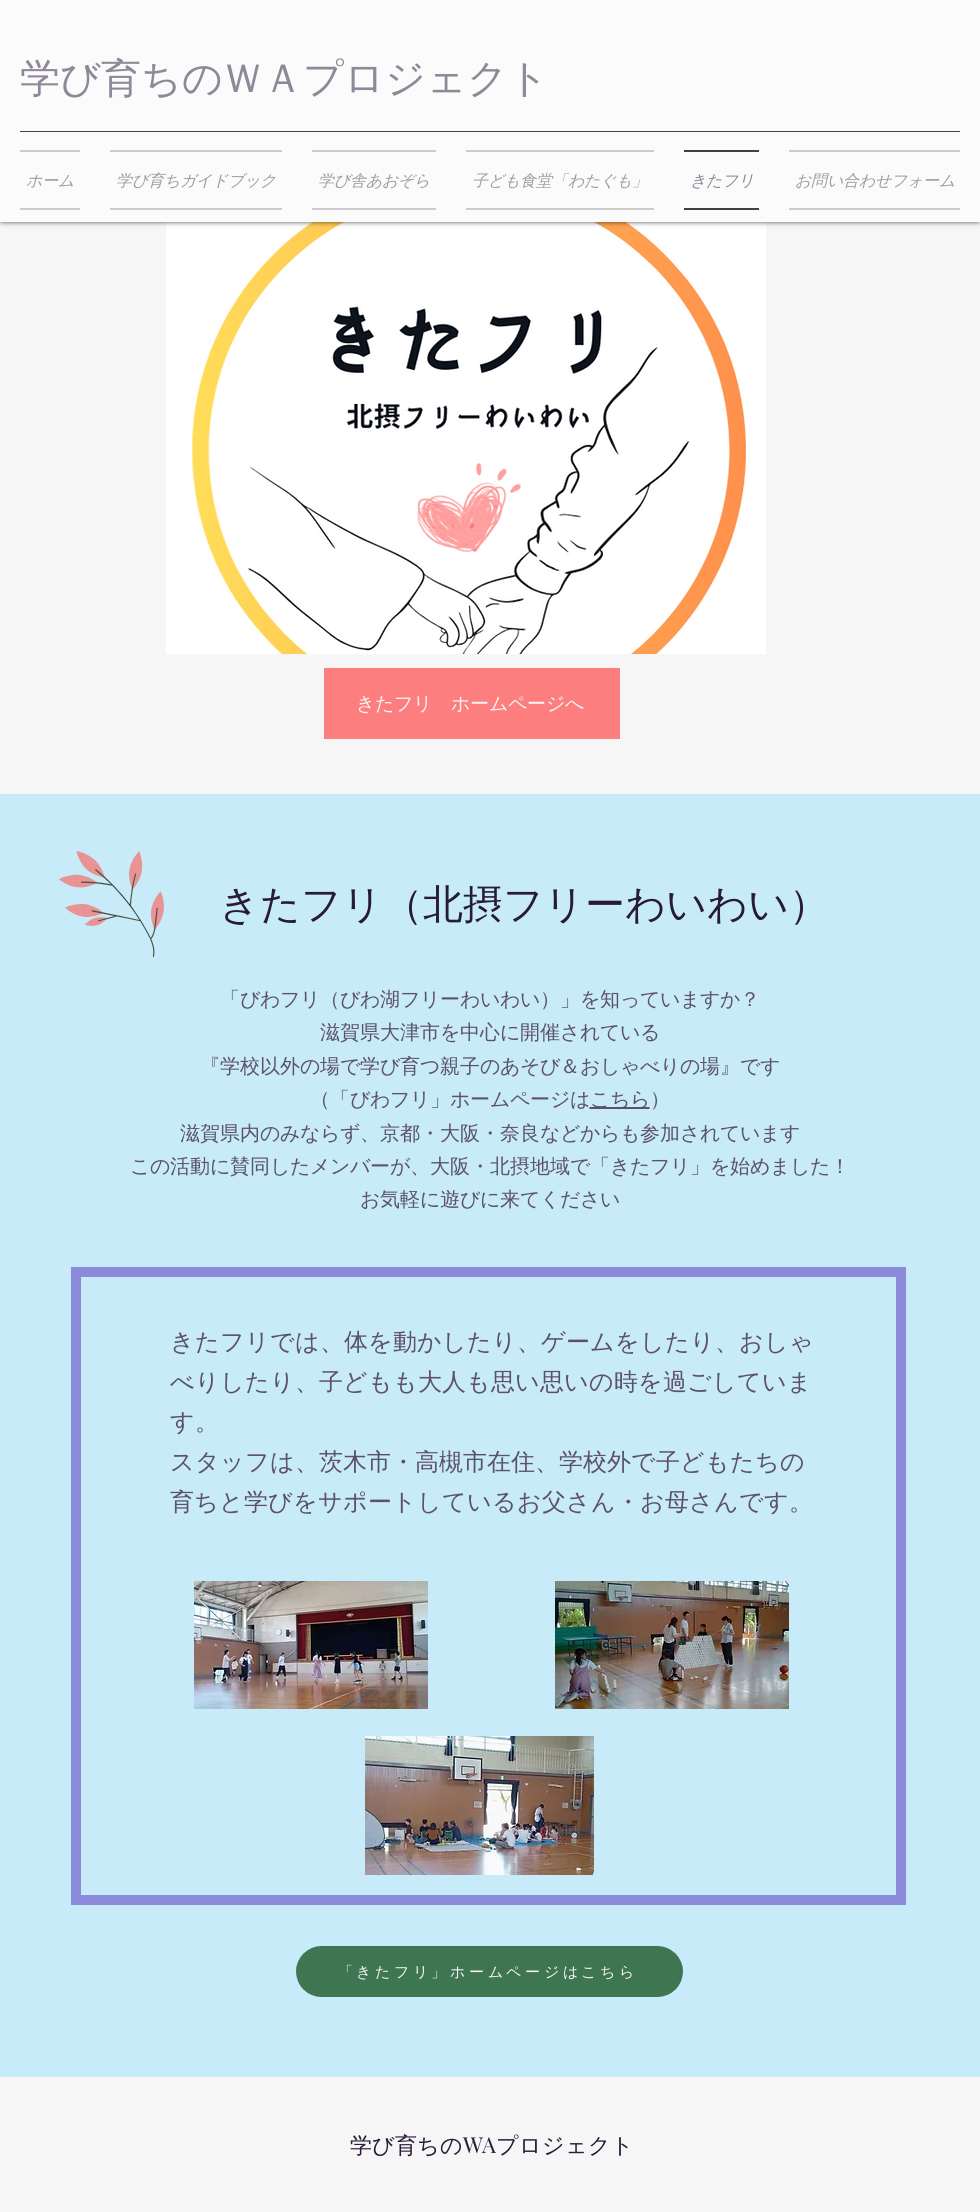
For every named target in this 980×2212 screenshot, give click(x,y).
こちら (620, 1099)
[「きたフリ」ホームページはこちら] (489, 1971)
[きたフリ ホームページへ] (472, 703)
